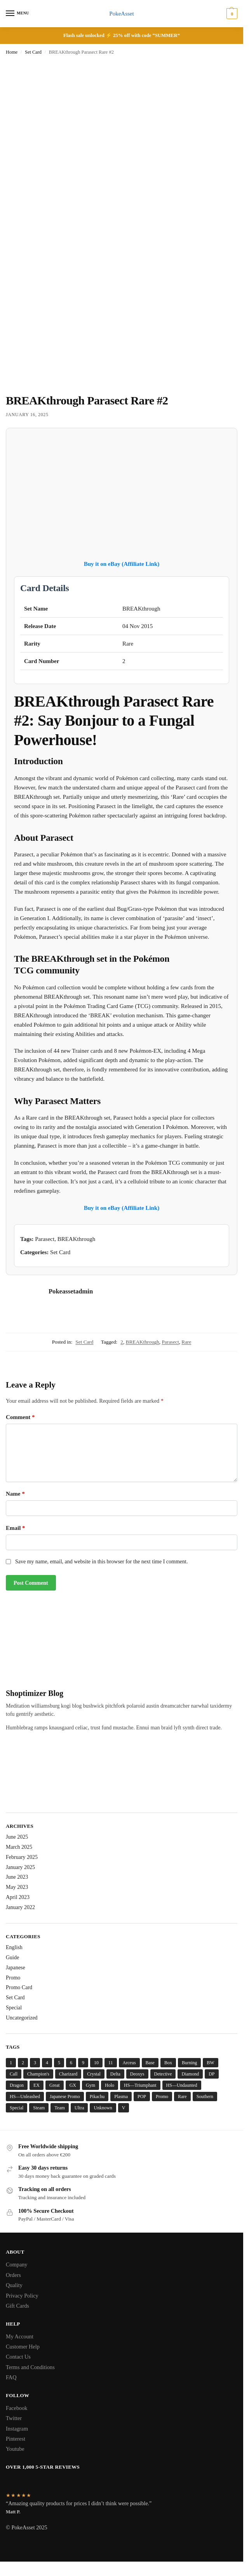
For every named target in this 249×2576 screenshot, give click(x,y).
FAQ (11, 2378)
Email (15, 1528)
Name (15, 1494)
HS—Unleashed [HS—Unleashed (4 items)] (25, 2096)
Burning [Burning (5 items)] (189, 2062)
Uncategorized (22, 2018)
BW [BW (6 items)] (210, 2062)
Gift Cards (17, 2306)
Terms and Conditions (30, 2367)
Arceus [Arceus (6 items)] (129, 2062)
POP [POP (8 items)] (142, 2096)
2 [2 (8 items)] (23, 2062)
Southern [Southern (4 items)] (205, 2096)
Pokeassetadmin (71, 1291)
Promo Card (19, 1988)
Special (14, 2008)
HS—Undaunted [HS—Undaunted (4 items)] (181, 2085)
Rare (186, 1342)
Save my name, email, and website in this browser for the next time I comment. (101, 1561)
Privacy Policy (22, 2295)
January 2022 (20, 1907)
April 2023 (18, 1897)
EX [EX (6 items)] (36, 2085)
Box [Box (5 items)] (168, 2062)
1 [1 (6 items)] (11, 2062)
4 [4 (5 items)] (47, 2062)
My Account (19, 2336)
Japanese (15, 1967)
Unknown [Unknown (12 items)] (103, 2107)
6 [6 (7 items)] (71, 2062)
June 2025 (17, 1837)
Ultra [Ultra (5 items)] (79, 2107)
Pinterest (15, 2439)
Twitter (14, 2418)
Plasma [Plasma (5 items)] (121, 2096)
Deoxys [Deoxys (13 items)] (137, 2074)
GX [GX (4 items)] (73, 2085)
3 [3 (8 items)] (35, 2062)
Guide (12, 1957)
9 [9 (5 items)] (83, 2062)
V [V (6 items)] (123, 2107)
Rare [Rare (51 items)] (182, 2096)
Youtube (15, 2449)
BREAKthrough (142, 1342)
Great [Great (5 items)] (54, 2085)
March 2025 (19, 1847)
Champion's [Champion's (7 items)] (38, 2074)
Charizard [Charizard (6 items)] (68, 2074)
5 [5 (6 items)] (59, 2062)
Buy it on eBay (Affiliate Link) (122, 564)
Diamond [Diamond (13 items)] (190, 2074)
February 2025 (22, 1857)
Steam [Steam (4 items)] (39, 2107)
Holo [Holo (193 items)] (109, 2085)
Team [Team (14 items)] (59, 2107)
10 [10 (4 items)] (96, 2062)
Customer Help (23, 2346)
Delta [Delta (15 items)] (115, 2074)
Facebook (16, 2408)
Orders (13, 2275)
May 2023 (17, 1887)
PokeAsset (121, 13)
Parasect (170, 1342)
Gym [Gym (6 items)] (90, 2085)
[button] (231, 13)
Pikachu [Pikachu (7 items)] (97, 2096)
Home (11, 52)
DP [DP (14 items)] (211, 2074)
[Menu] (17, 13)
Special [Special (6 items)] (16, 2107)
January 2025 (20, 1867)
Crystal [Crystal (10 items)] (94, 2074)
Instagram (17, 2429)
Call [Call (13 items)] (13, 2074)
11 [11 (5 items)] (110, 2062)
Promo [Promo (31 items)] (162, 2096)
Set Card (33, 52)
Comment (20, 1417)
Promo (13, 1978)
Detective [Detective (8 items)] (163, 2074)
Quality (14, 2285)
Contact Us (18, 2357)
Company (16, 2265)
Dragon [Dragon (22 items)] (17, 2085)
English (14, 1947)
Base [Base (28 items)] (150, 2062)
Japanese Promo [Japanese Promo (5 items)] (65, 2096)
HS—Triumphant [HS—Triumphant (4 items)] (140, 2085)
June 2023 (17, 1877)
